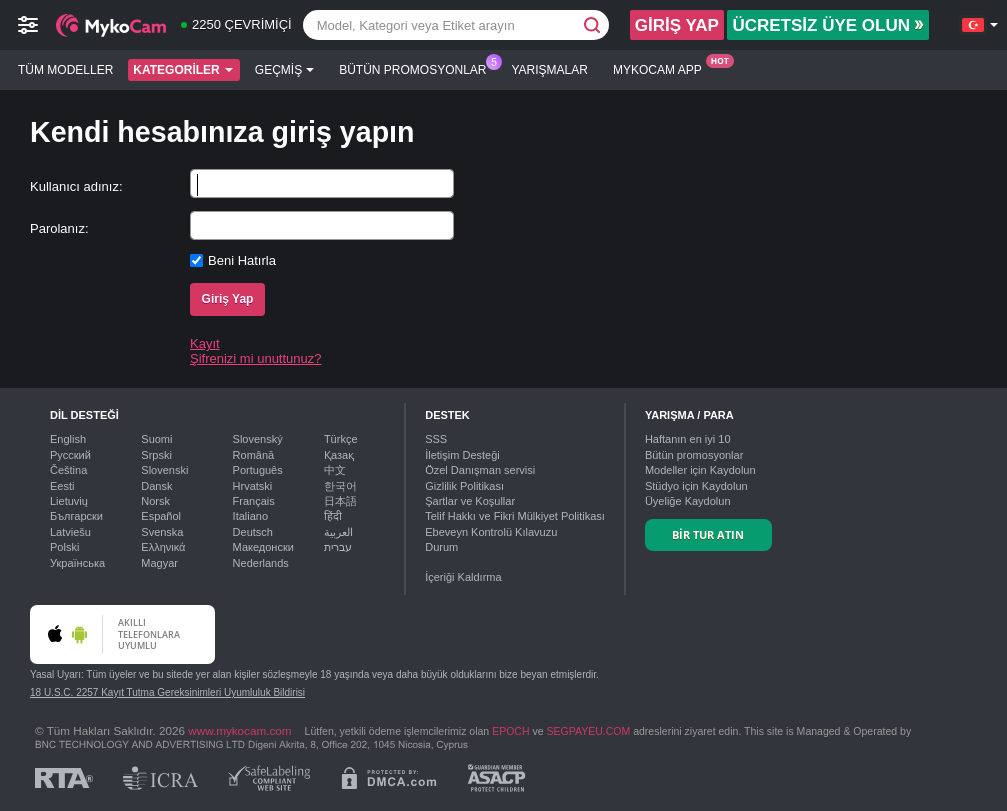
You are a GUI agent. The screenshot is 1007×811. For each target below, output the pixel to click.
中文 (335, 470)
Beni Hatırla (242, 260)
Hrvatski (253, 486)
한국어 (340, 486)
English (68, 439)
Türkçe (341, 439)
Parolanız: (59, 228)
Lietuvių (69, 501)
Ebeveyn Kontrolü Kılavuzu (491, 532)
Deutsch (253, 532)
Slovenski (164, 470)
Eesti (62, 486)
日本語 (340, 501)
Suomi (156, 439)
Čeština (68, 470)
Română (254, 455)
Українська (77, 563)
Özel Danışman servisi (480, 470)
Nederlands (261, 563)
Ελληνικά (163, 547)
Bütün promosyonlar (417, 68)
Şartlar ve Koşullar (470, 501)
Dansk (156, 486)
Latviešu (70, 532)
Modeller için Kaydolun (700, 470)
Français (254, 501)
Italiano (250, 516)
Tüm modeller (65, 70)
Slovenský (258, 439)
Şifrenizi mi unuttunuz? (256, 358)
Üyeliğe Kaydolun (688, 501)
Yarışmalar (550, 70)
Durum (441, 547)
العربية (338, 532)
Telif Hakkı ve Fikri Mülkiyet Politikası (515, 516)
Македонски (263, 547)
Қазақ (339, 455)
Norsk (155, 501)
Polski (64, 547)
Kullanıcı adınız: (76, 186)
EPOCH (510, 731)
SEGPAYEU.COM (589, 731)
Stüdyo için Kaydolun (696, 486)
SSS (436, 439)
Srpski (156, 455)
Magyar (159, 563)
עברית (338, 547)
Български (76, 516)
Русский (70, 455)
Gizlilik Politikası (464, 486)
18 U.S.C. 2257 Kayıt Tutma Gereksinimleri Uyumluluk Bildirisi (167, 692)
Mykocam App (662, 68)
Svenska (162, 532)
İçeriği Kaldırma (463, 577)
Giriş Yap (228, 299)
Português (258, 470)
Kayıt (205, 343)
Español (161, 516)
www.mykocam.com (239, 730)
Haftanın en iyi (688, 439)
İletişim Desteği (462, 455)
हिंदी (333, 516)
